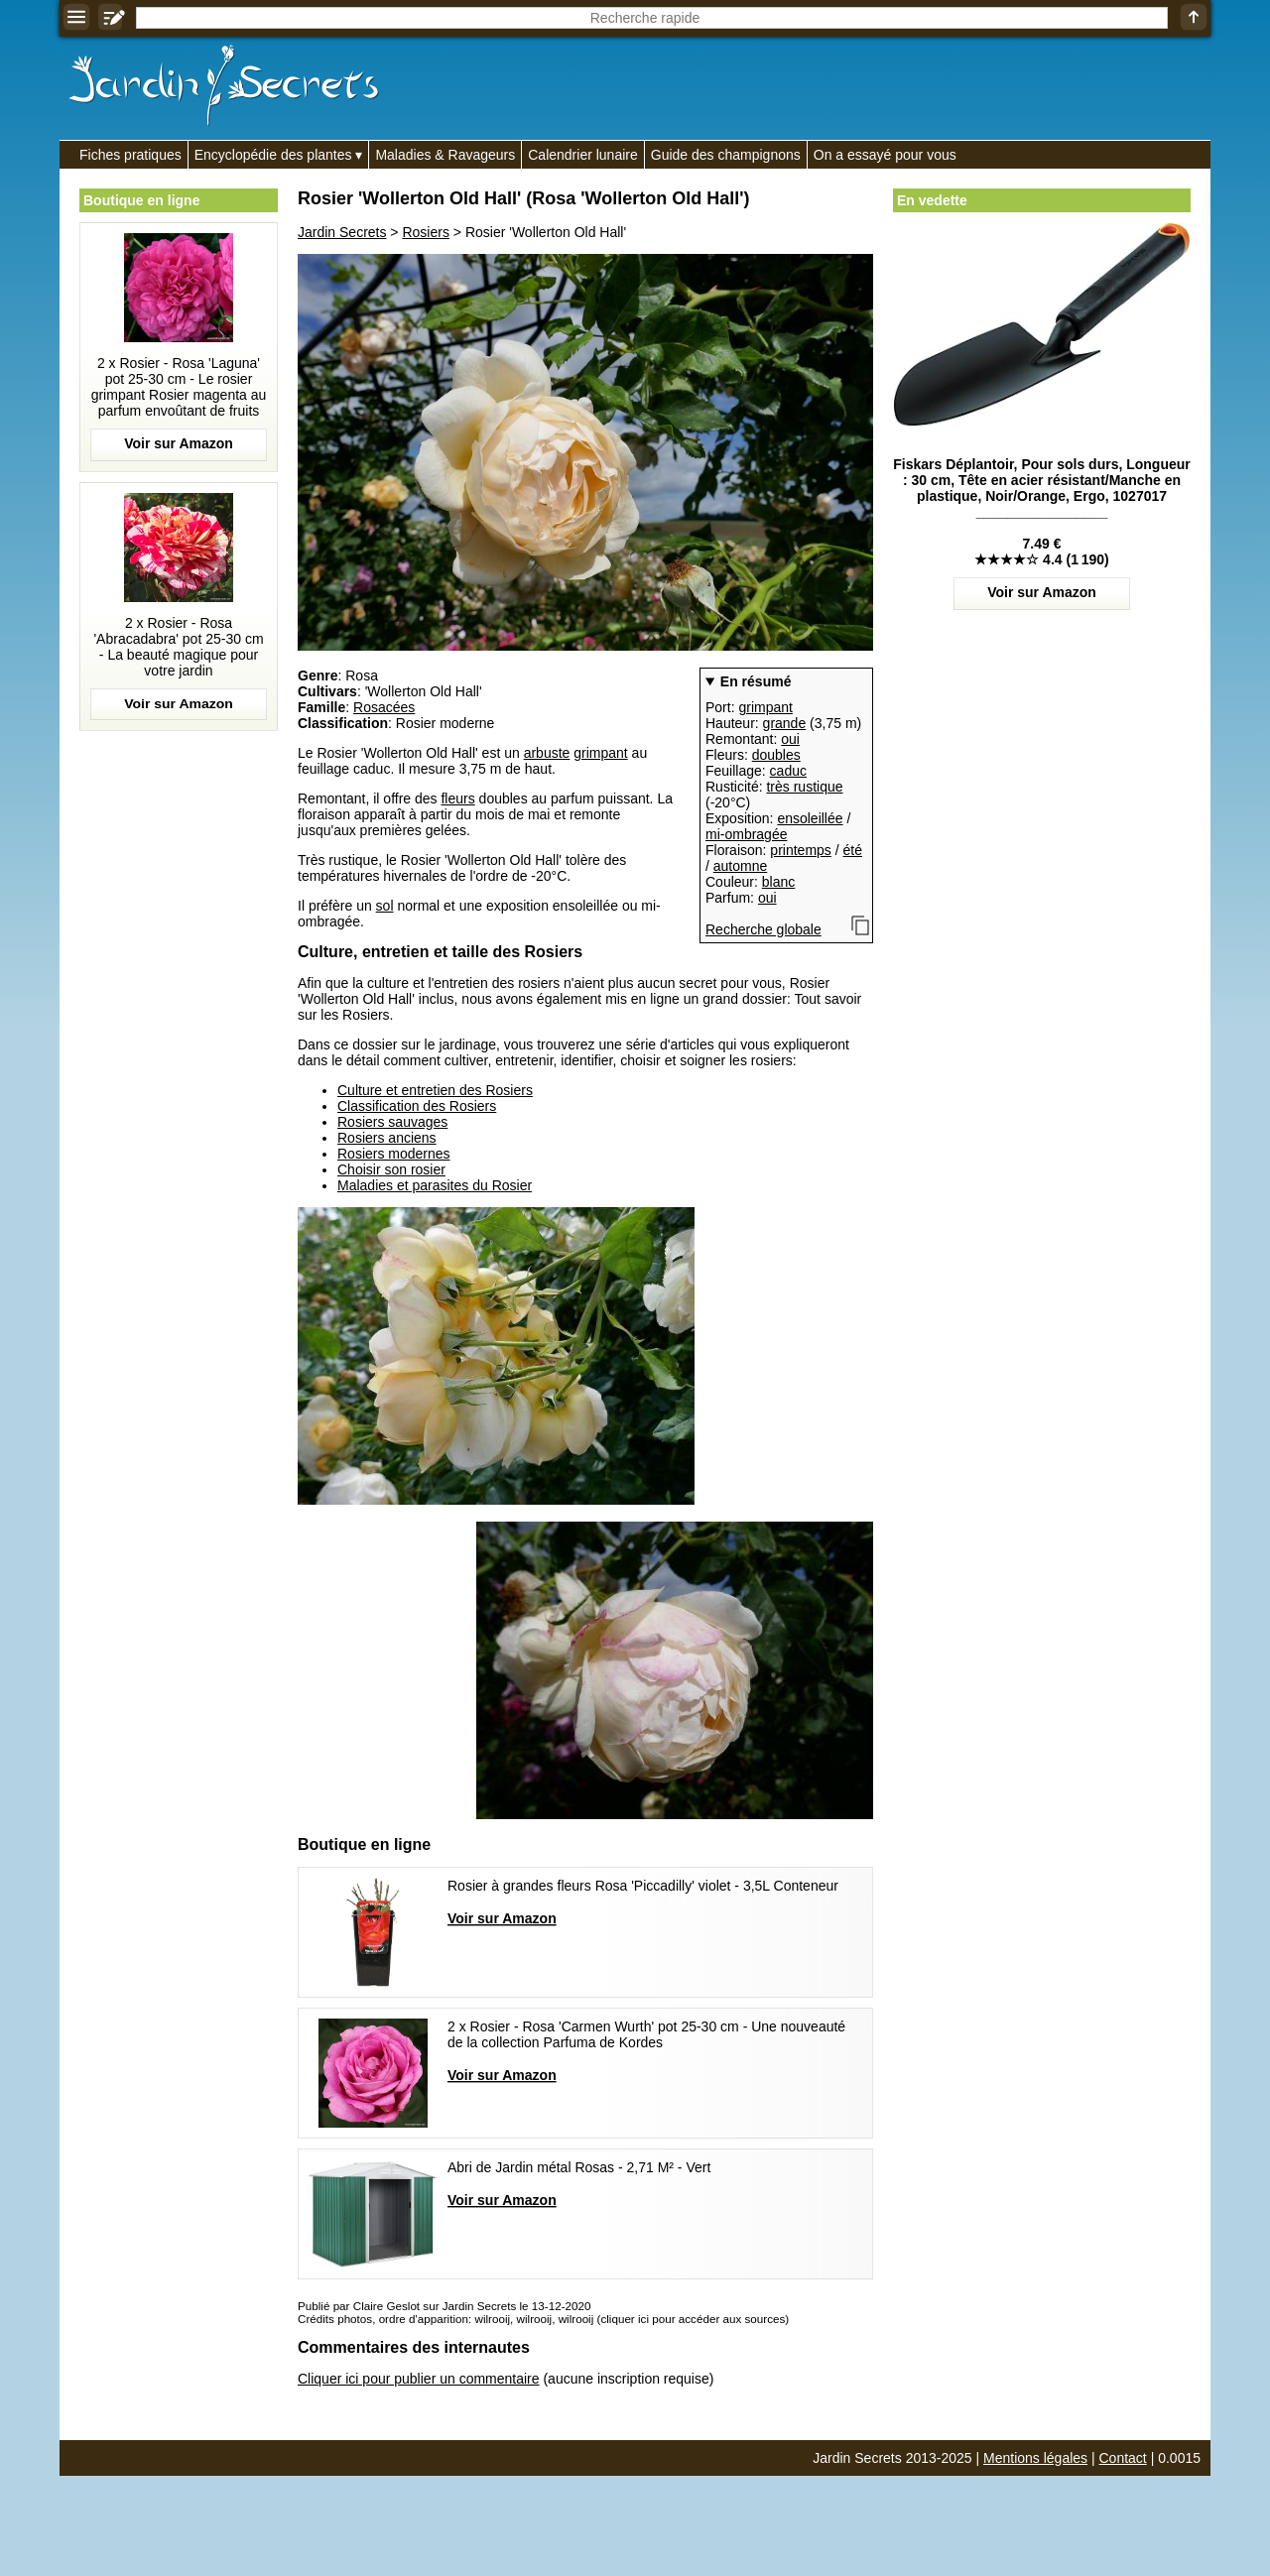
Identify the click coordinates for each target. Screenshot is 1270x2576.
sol (385, 906)
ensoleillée (809, 818)
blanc (778, 882)
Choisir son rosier (391, 1169)
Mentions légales (1035, 2458)
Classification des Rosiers (416, 1106)
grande (785, 723)
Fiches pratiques (130, 155)
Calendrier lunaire (583, 155)
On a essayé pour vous (885, 155)
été (852, 850)
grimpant (765, 707)
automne (740, 866)
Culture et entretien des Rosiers (435, 1090)
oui (790, 739)
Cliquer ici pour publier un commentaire (419, 2379)
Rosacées (384, 707)
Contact (1123, 2458)
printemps (800, 850)
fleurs (457, 798)
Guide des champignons (726, 155)
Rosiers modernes (393, 1154)
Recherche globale (763, 929)
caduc (788, 771)
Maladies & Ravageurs (445, 155)
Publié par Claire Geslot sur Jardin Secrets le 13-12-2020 (444, 2305)
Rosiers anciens (387, 1138)
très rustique (804, 787)
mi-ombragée (746, 834)
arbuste (547, 753)
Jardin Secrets (342, 232)
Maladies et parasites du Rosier (434, 1185)
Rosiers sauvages (392, 1122)
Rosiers (425, 232)
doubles (776, 755)
